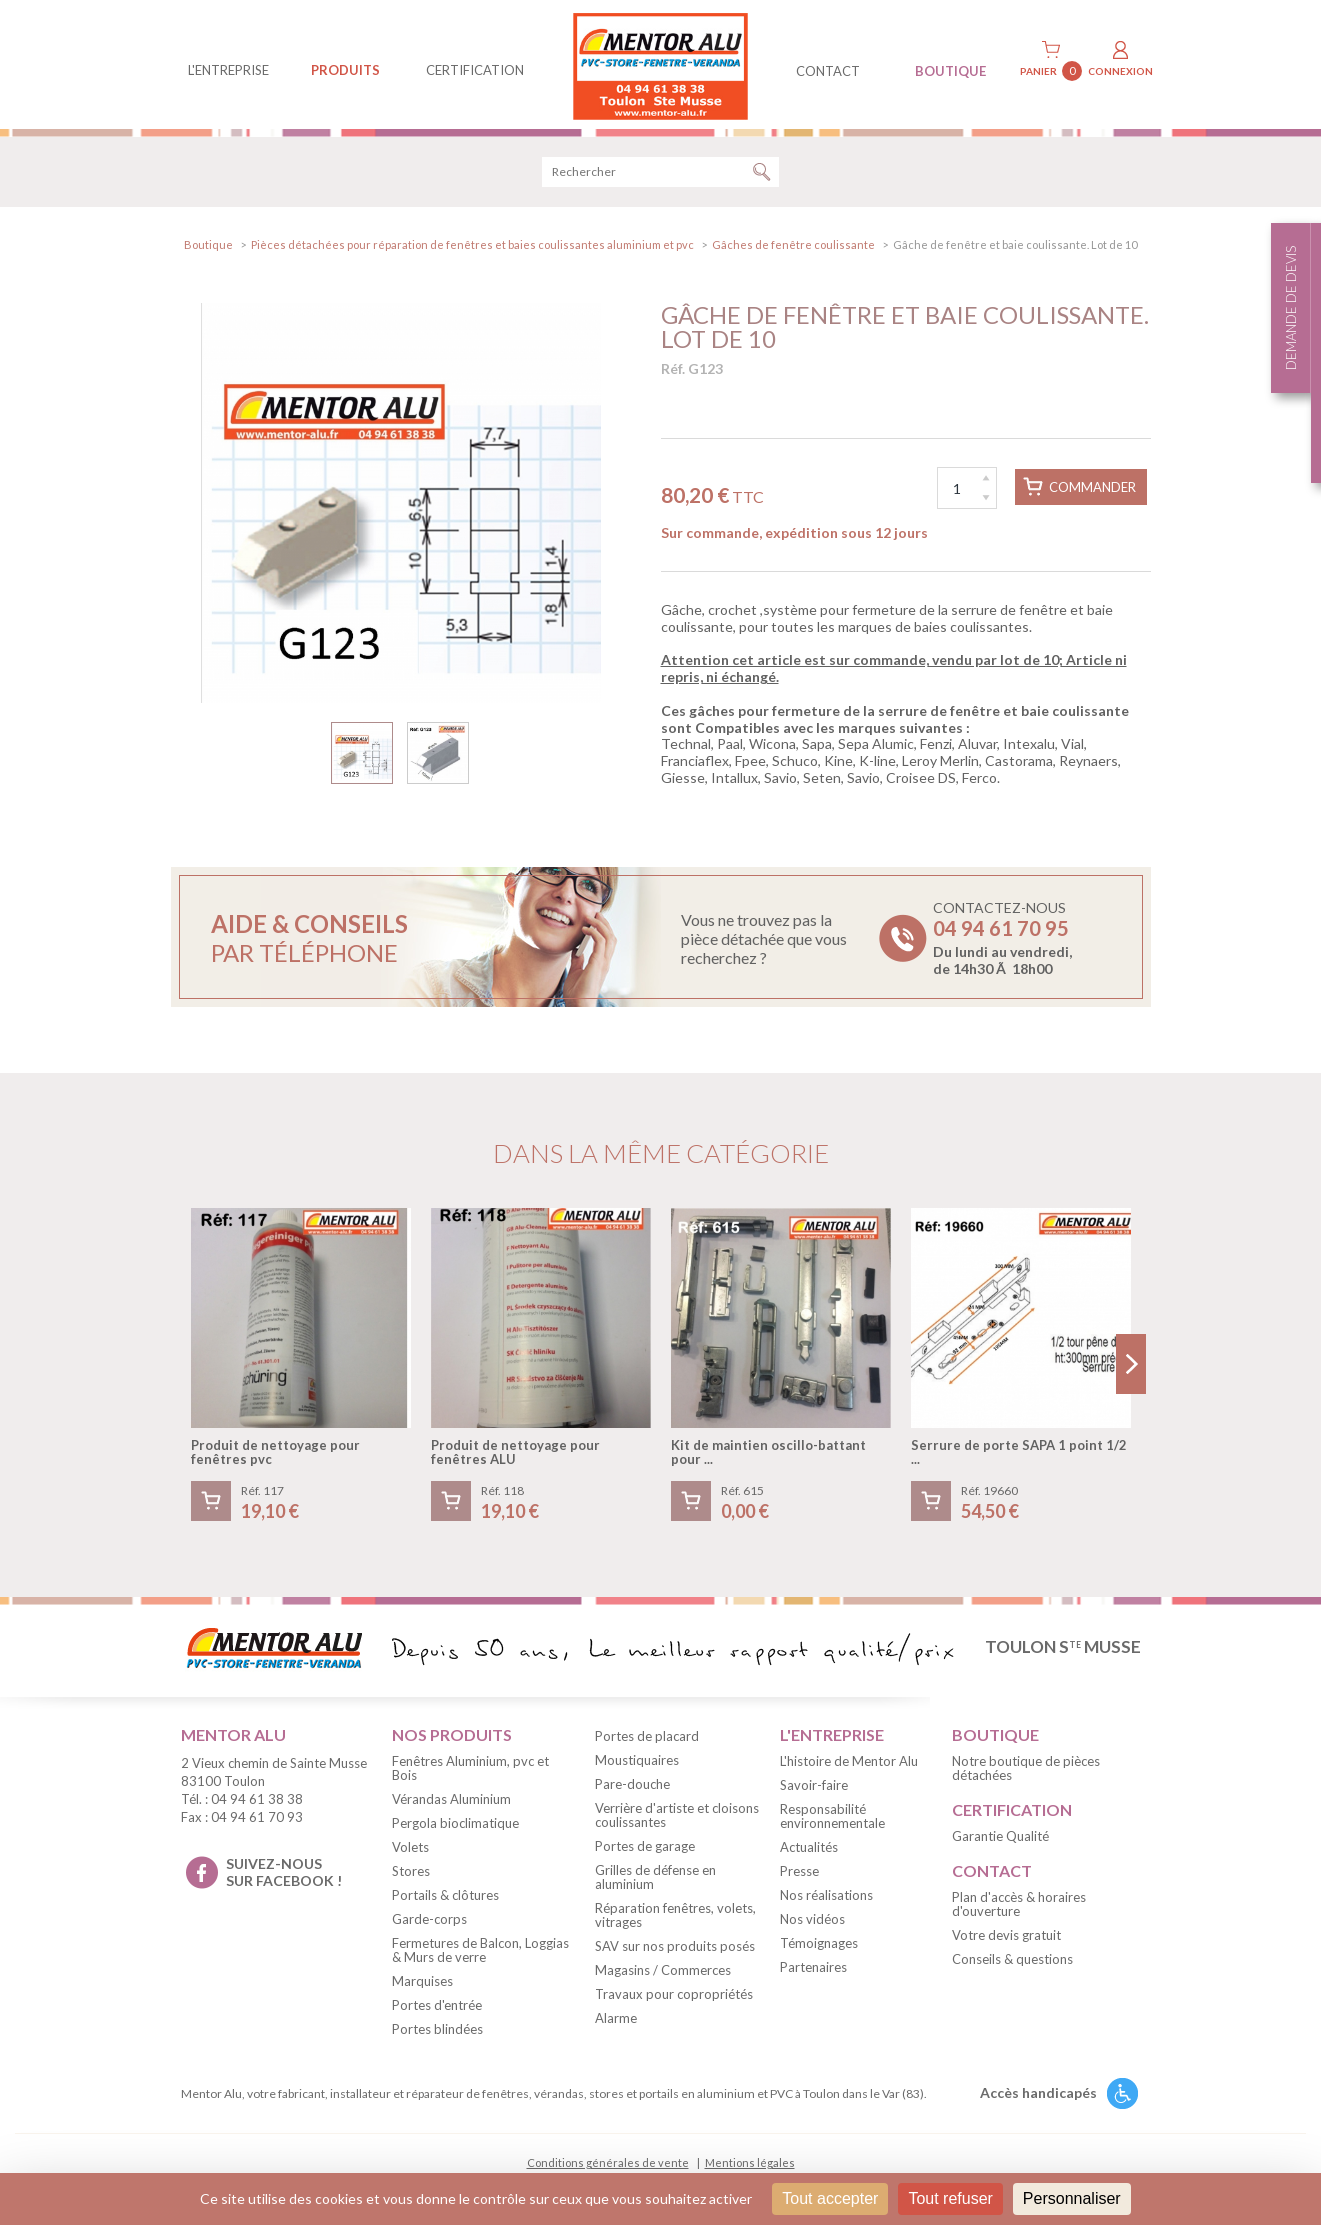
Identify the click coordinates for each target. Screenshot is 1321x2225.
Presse (799, 1874)
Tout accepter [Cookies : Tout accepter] (830, 2198)
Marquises (422, 1984)
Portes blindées (437, 2032)
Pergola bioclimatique (455, 1826)
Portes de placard (647, 1740)
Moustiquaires (637, 1764)
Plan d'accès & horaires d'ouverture (1019, 1907)
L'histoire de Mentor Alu (849, 1764)
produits (345, 70)
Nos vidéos (812, 1922)
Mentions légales (750, 2165)
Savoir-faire (814, 1788)
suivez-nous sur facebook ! (284, 1875)
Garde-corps (429, 1922)
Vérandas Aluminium (451, 1802)
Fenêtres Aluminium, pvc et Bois (470, 1771)
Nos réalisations (826, 1898)
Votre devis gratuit (1006, 1938)
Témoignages (819, 1946)
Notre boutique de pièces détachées (1026, 1771)
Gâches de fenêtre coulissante (793, 247)
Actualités (809, 1850)
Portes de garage (645, 1850)
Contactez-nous (1002, 942)
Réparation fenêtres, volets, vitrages (675, 1919)
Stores (411, 1874)
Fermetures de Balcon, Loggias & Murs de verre (480, 1953)
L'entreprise (228, 70)
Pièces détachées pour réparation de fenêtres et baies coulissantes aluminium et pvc (472, 247)
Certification (475, 70)
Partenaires (813, 1970)
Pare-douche (632, 1788)
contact (828, 71)
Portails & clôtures (445, 1898)
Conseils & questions (1012, 1962)
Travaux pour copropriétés (674, 1998)
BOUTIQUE (950, 71)
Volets (410, 1850)
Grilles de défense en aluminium (655, 1881)
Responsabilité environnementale (832, 1819)
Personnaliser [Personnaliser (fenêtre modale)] (1072, 2198)
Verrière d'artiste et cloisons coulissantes (677, 1819)
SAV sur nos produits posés (675, 1950)
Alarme (616, 2022)
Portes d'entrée (437, 2008)
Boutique (208, 247)
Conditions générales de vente (608, 2165)
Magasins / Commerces (663, 1974)
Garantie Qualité (1000, 1839)
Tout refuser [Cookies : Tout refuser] (950, 2198)
